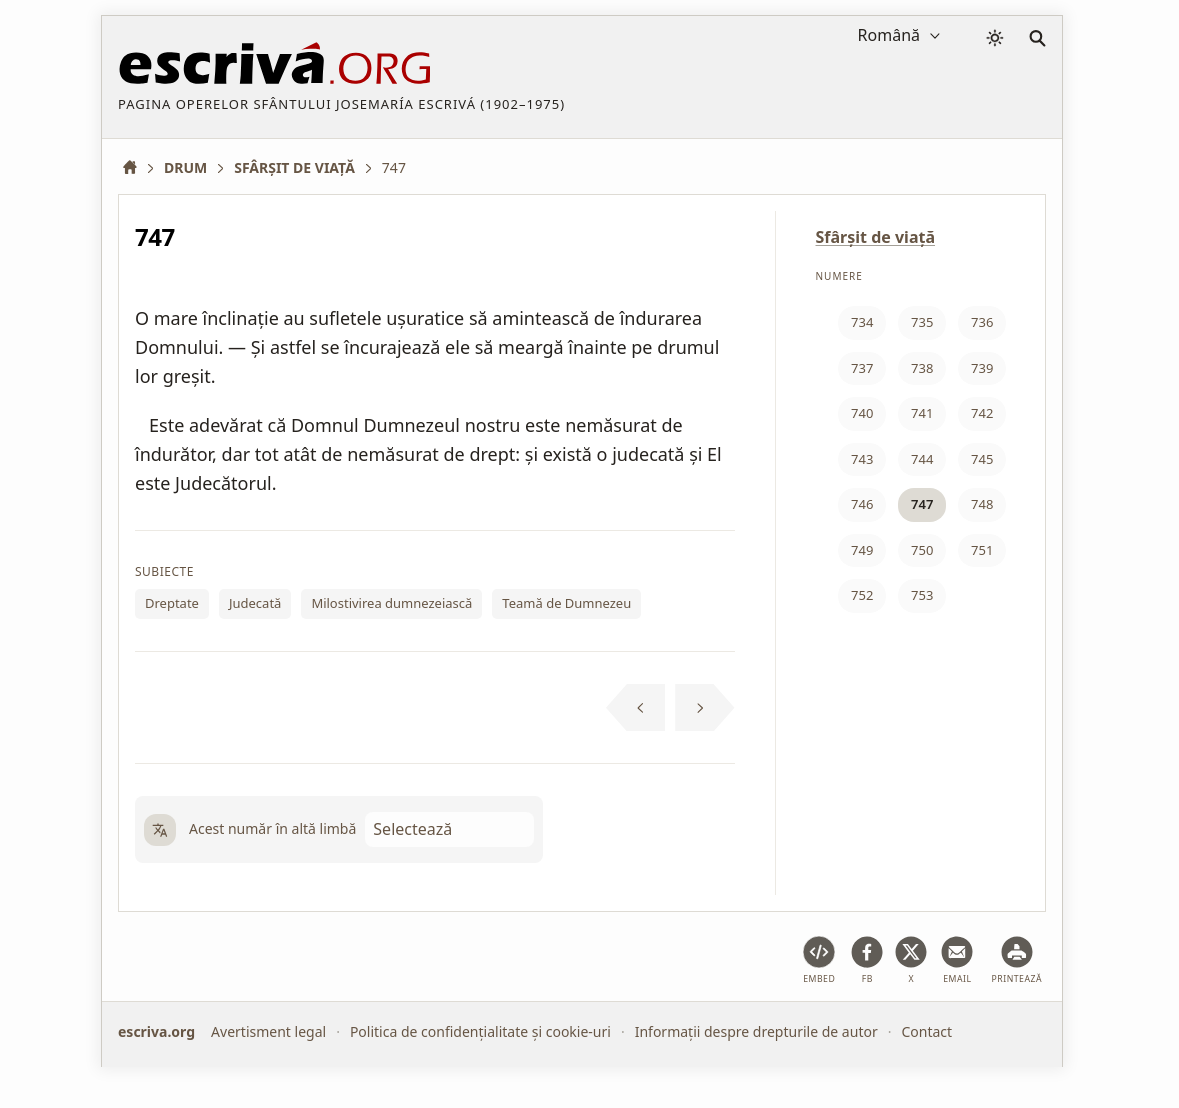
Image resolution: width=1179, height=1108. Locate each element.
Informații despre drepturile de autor (756, 1031)
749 (862, 550)
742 (982, 413)
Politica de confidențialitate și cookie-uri (480, 1031)
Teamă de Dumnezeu (566, 603)
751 (982, 550)
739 (982, 368)
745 (982, 459)
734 (862, 322)
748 (982, 504)
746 (862, 504)
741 (922, 413)
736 (982, 322)
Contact (926, 1031)
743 (862, 459)
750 (922, 550)
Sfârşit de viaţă (876, 237)
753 (922, 595)
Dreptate (172, 603)
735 (922, 322)
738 (922, 368)
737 (862, 368)
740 (862, 413)
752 (862, 595)
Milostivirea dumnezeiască (391, 603)
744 (922, 459)
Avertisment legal (268, 1031)
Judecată (255, 603)
